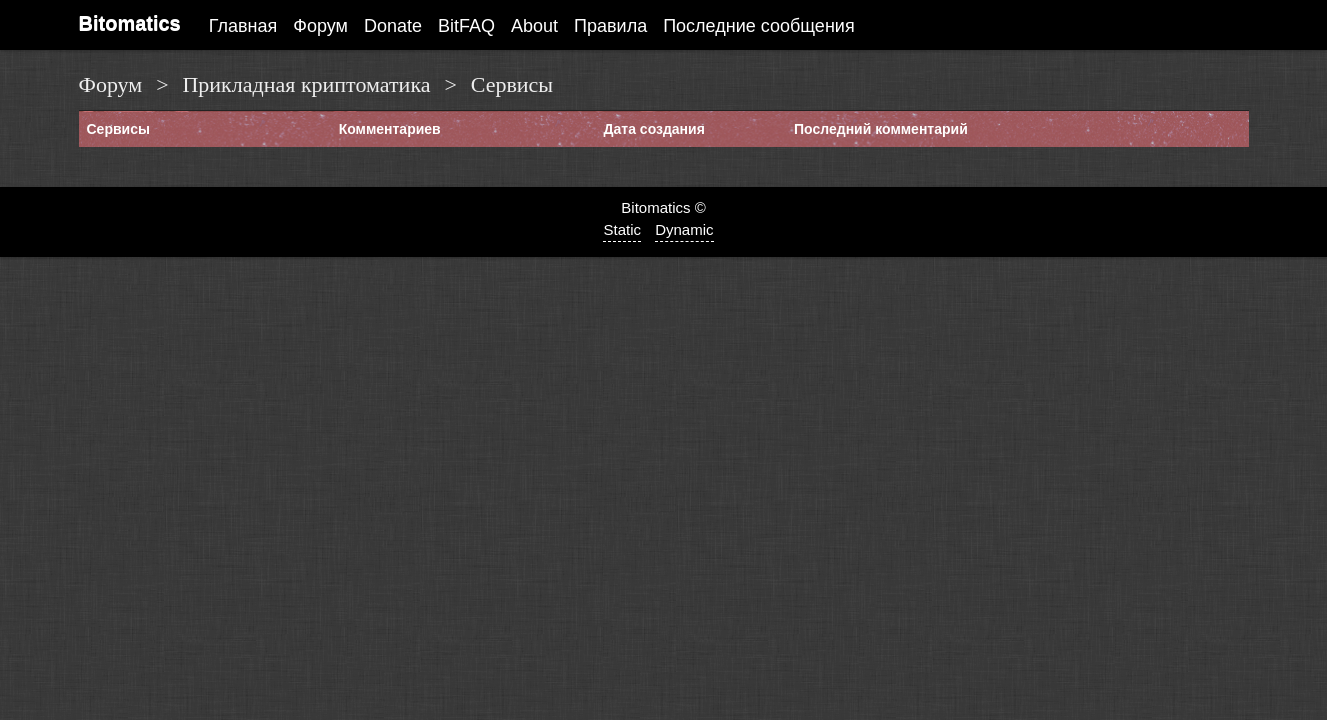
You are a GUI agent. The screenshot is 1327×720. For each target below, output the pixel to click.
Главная (243, 26)
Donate (393, 26)
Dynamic (684, 229)
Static (622, 229)
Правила (610, 26)
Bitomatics (130, 23)
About (534, 26)
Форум (320, 26)
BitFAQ (466, 26)
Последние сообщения (758, 26)
